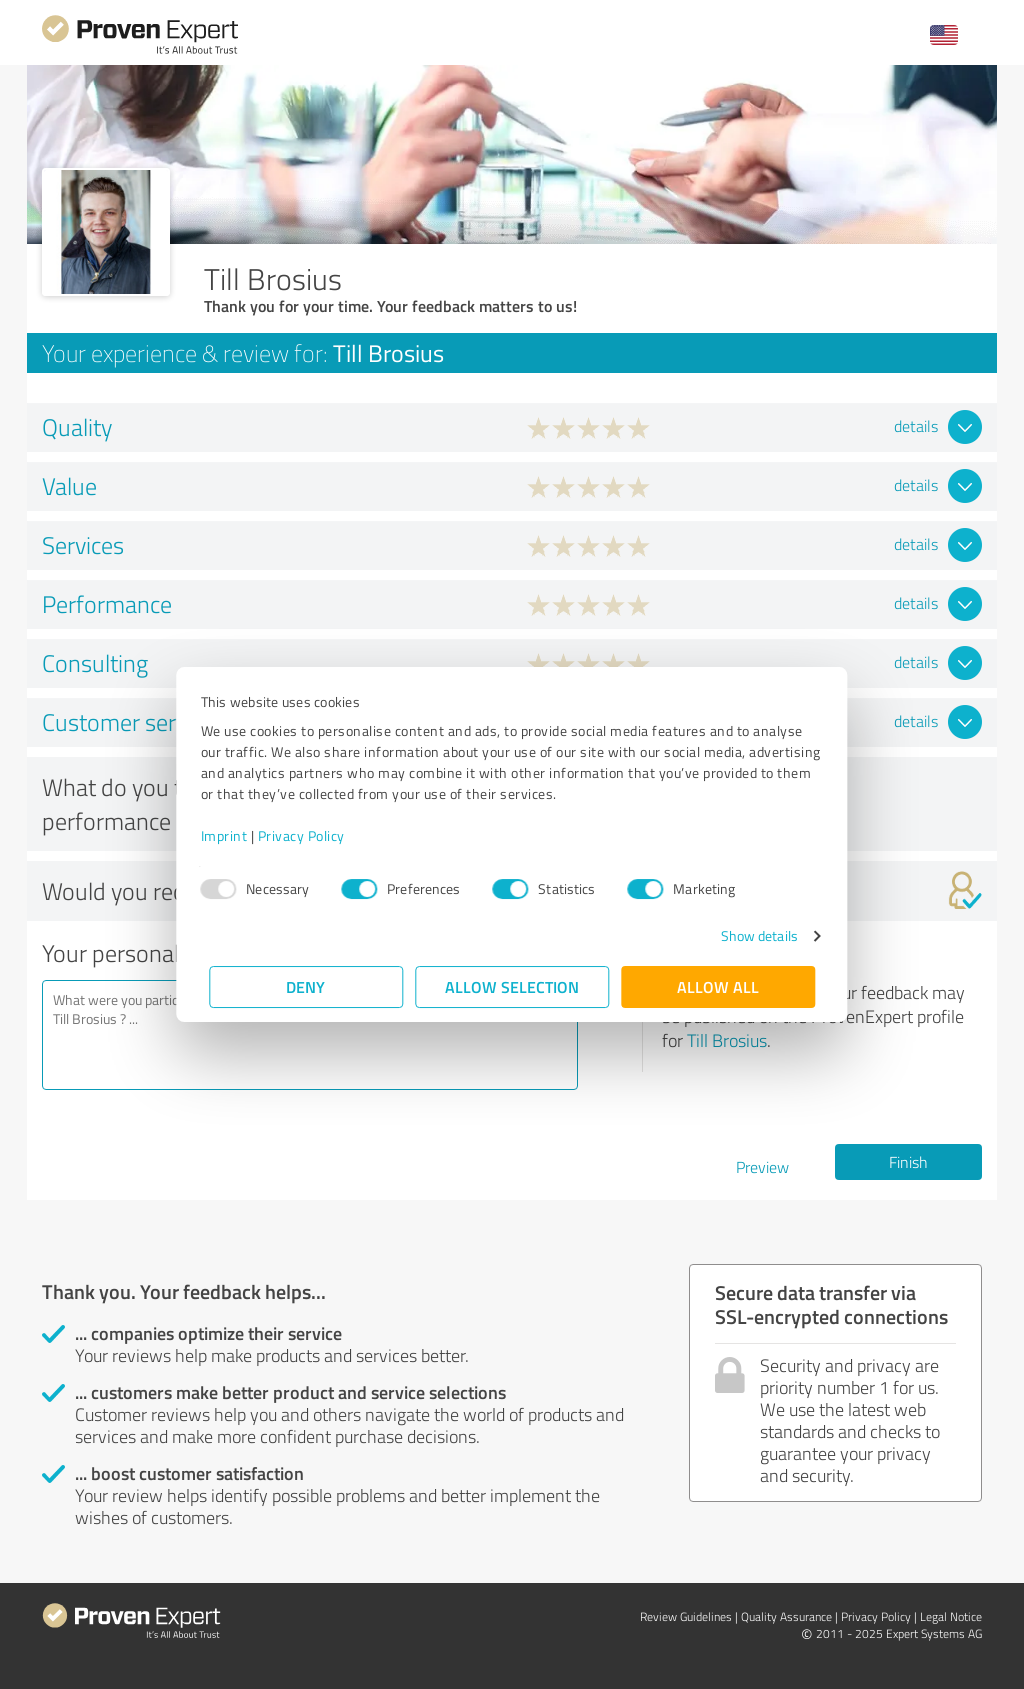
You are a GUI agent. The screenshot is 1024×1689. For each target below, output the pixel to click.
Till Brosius (727, 1040)
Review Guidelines (686, 1616)
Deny (306, 986)
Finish (908, 1162)
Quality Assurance (786, 1616)
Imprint (232, 835)
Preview (762, 1167)
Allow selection (512, 986)
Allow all (718, 986)
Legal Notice (951, 1616)
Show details (750, 935)
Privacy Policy (309, 835)
